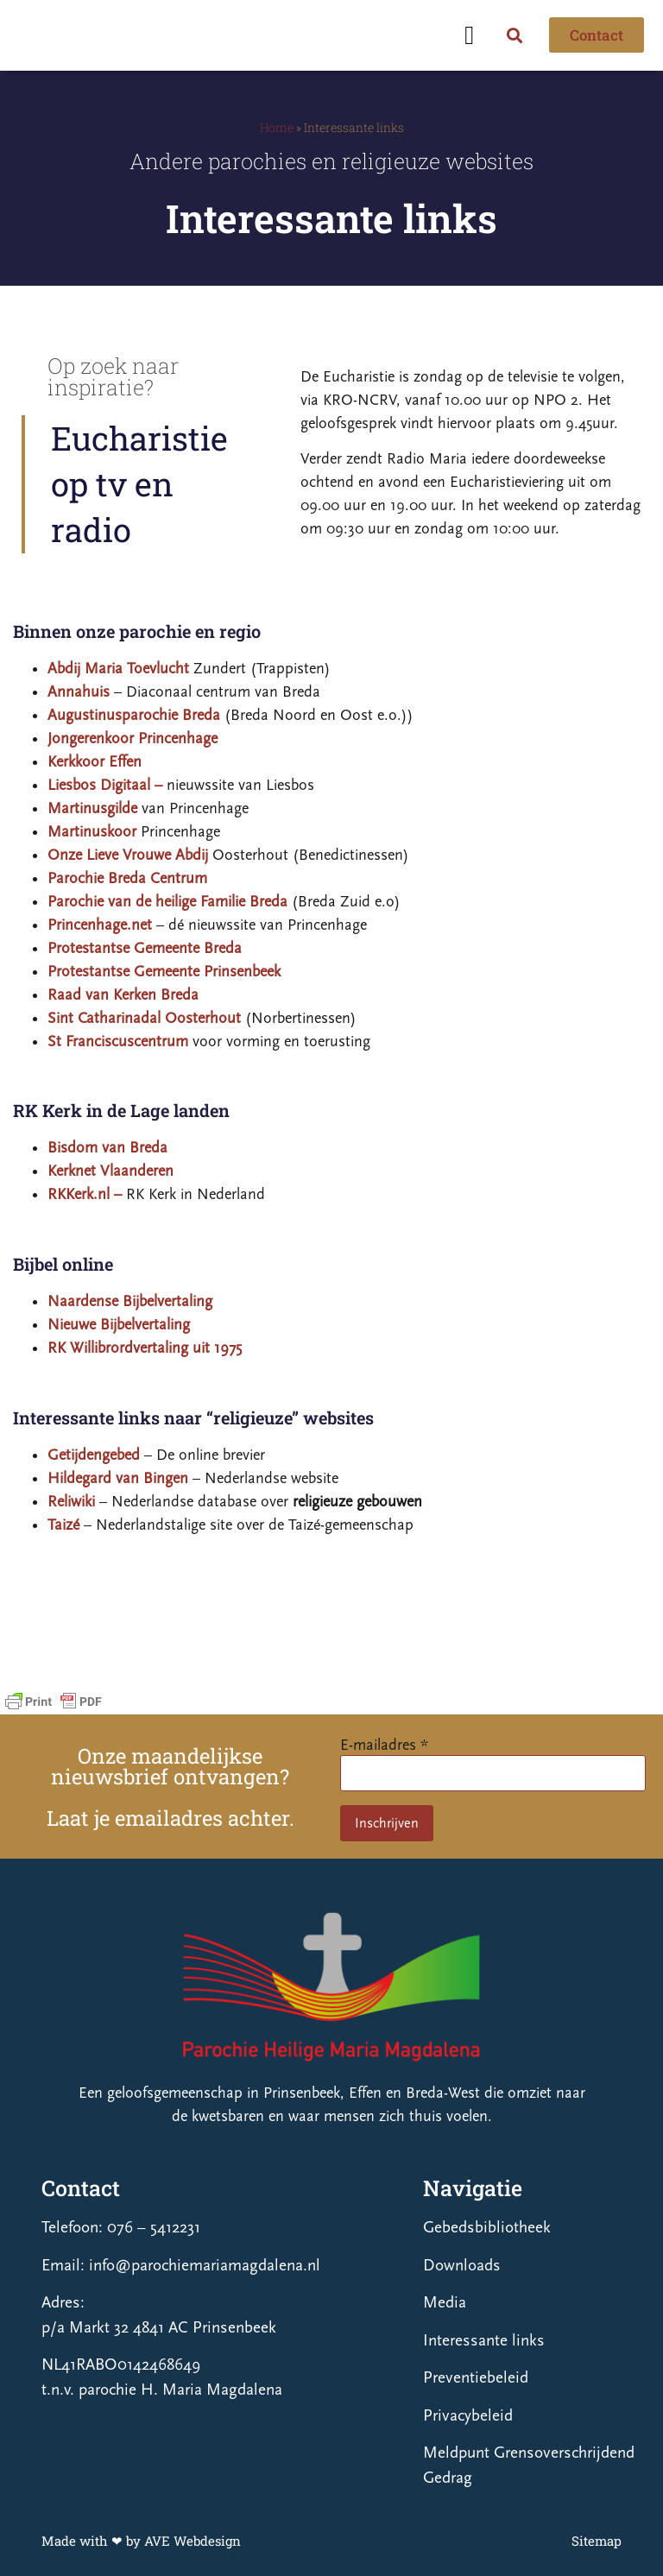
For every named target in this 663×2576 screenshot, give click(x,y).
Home (277, 127)
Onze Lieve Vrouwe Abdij (127, 855)
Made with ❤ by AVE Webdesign (141, 2540)
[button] (469, 35)
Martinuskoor (91, 832)
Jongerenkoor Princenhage (132, 738)
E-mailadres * (384, 1745)
